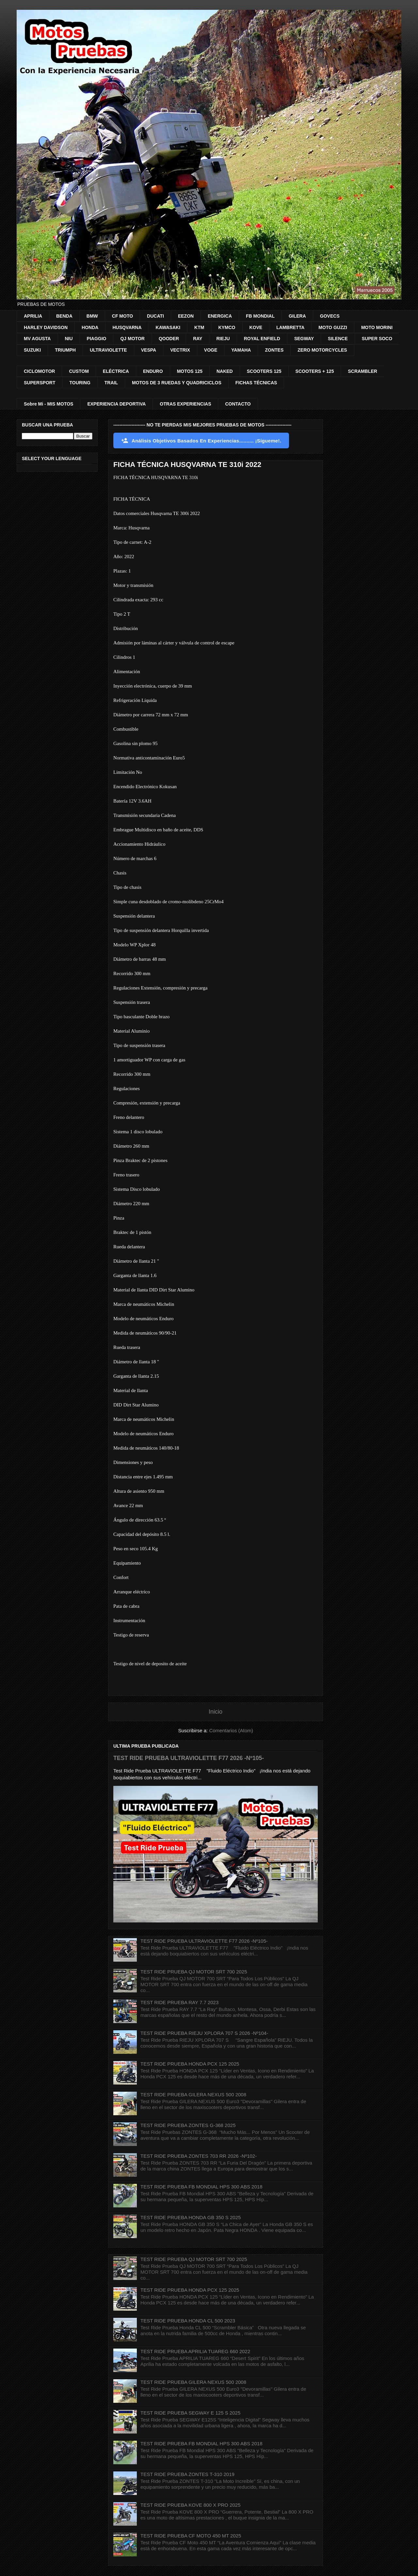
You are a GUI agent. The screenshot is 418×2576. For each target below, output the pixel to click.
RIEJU (223, 338)
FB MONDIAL (260, 316)
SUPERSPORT (39, 382)
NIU (68, 338)
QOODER (169, 338)
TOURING (79, 382)
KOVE (256, 327)
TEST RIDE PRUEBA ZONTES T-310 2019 (187, 2474)
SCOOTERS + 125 (315, 371)
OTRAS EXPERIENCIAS (185, 404)
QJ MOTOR (132, 338)
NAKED (225, 371)
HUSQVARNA (126, 327)
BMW (92, 316)
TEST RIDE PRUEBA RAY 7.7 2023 (179, 2002)
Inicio (215, 1711)
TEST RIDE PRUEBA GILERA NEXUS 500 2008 (193, 2094)
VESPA (148, 350)
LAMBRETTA (290, 327)
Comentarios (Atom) (231, 1730)
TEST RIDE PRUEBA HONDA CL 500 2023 (187, 2320)
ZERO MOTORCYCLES (322, 350)
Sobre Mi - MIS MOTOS (48, 404)
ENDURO (153, 371)
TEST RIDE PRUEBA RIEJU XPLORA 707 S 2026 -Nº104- (204, 2033)
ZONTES (274, 350)
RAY (197, 338)
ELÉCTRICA (116, 371)
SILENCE (338, 338)
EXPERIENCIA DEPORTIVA (116, 404)
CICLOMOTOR (39, 371)
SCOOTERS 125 (264, 371)
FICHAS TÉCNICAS (256, 382)
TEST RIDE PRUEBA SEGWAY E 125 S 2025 (190, 2413)
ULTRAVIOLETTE (108, 350)
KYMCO (226, 327)
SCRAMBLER (362, 371)
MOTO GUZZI (332, 327)
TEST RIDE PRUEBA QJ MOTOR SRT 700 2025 (193, 1971)
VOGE (210, 350)
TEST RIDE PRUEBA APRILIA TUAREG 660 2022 (195, 2351)
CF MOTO (122, 316)
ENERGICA (220, 316)
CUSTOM (78, 371)
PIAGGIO (96, 338)
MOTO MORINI (377, 327)
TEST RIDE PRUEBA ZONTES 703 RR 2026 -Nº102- (198, 2156)
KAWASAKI (168, 327)
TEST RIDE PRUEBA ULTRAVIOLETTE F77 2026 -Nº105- (188, 1758)
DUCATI (155, 316)
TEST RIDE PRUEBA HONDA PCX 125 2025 (189, 2064)
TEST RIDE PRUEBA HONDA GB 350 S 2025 (190, 2217)
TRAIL (111, 382)
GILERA (297, 316)
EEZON (186, 316)
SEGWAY (304, 338)
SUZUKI (32, 350)
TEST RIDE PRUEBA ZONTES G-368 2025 (188, 2125)
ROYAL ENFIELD (262, 338)
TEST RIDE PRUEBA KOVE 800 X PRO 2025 (190, 2505)
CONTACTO (237, 404)
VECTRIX (180, 350)
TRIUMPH (65, 350)
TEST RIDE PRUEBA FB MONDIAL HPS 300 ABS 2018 (201, 2186)
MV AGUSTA (37, 338)
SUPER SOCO (377, 338)
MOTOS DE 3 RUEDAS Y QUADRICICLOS (176, 382)
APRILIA (33, 316)
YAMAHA (241, 350)
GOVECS (330, 316)
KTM (199, 327)
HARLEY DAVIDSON (46, 327)
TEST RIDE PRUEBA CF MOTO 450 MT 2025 (190, 2535)
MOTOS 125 (189, 371)
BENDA (64, 316)
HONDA (90, 327)
